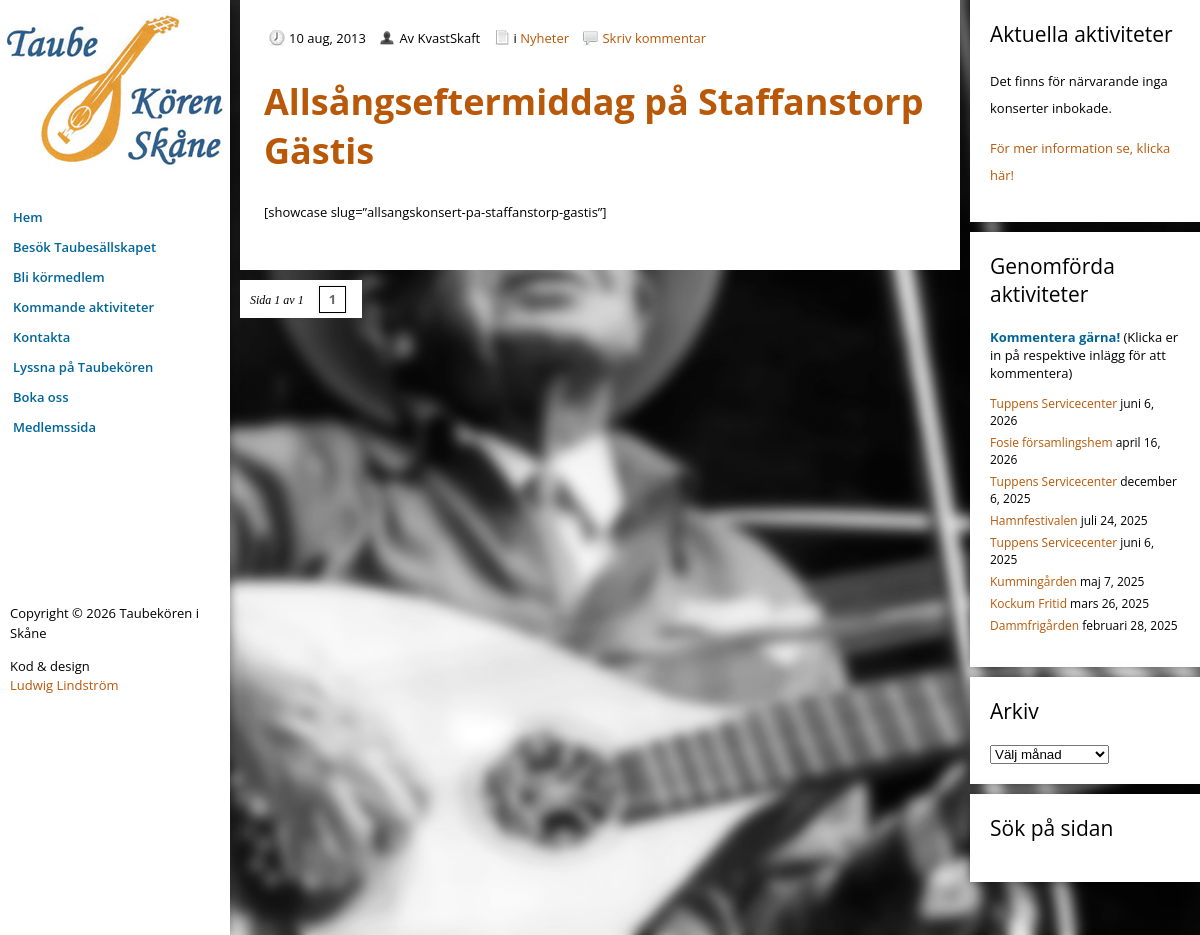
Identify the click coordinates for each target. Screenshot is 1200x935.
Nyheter (544, 38)
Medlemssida (54, 427)
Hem (28, 217)
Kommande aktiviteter (83, 307)
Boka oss (40, 397)
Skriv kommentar (654, 38)
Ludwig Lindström (64, 685)
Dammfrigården (1034, 625)
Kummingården (1033, 581)
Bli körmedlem (59, 277)
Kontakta (41, 337)
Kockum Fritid (1028, 603)
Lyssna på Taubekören (83, 367)
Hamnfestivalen (1034, 520)
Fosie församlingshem (1051, 442)
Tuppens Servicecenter (1053, 403)
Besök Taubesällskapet (84, 247)
